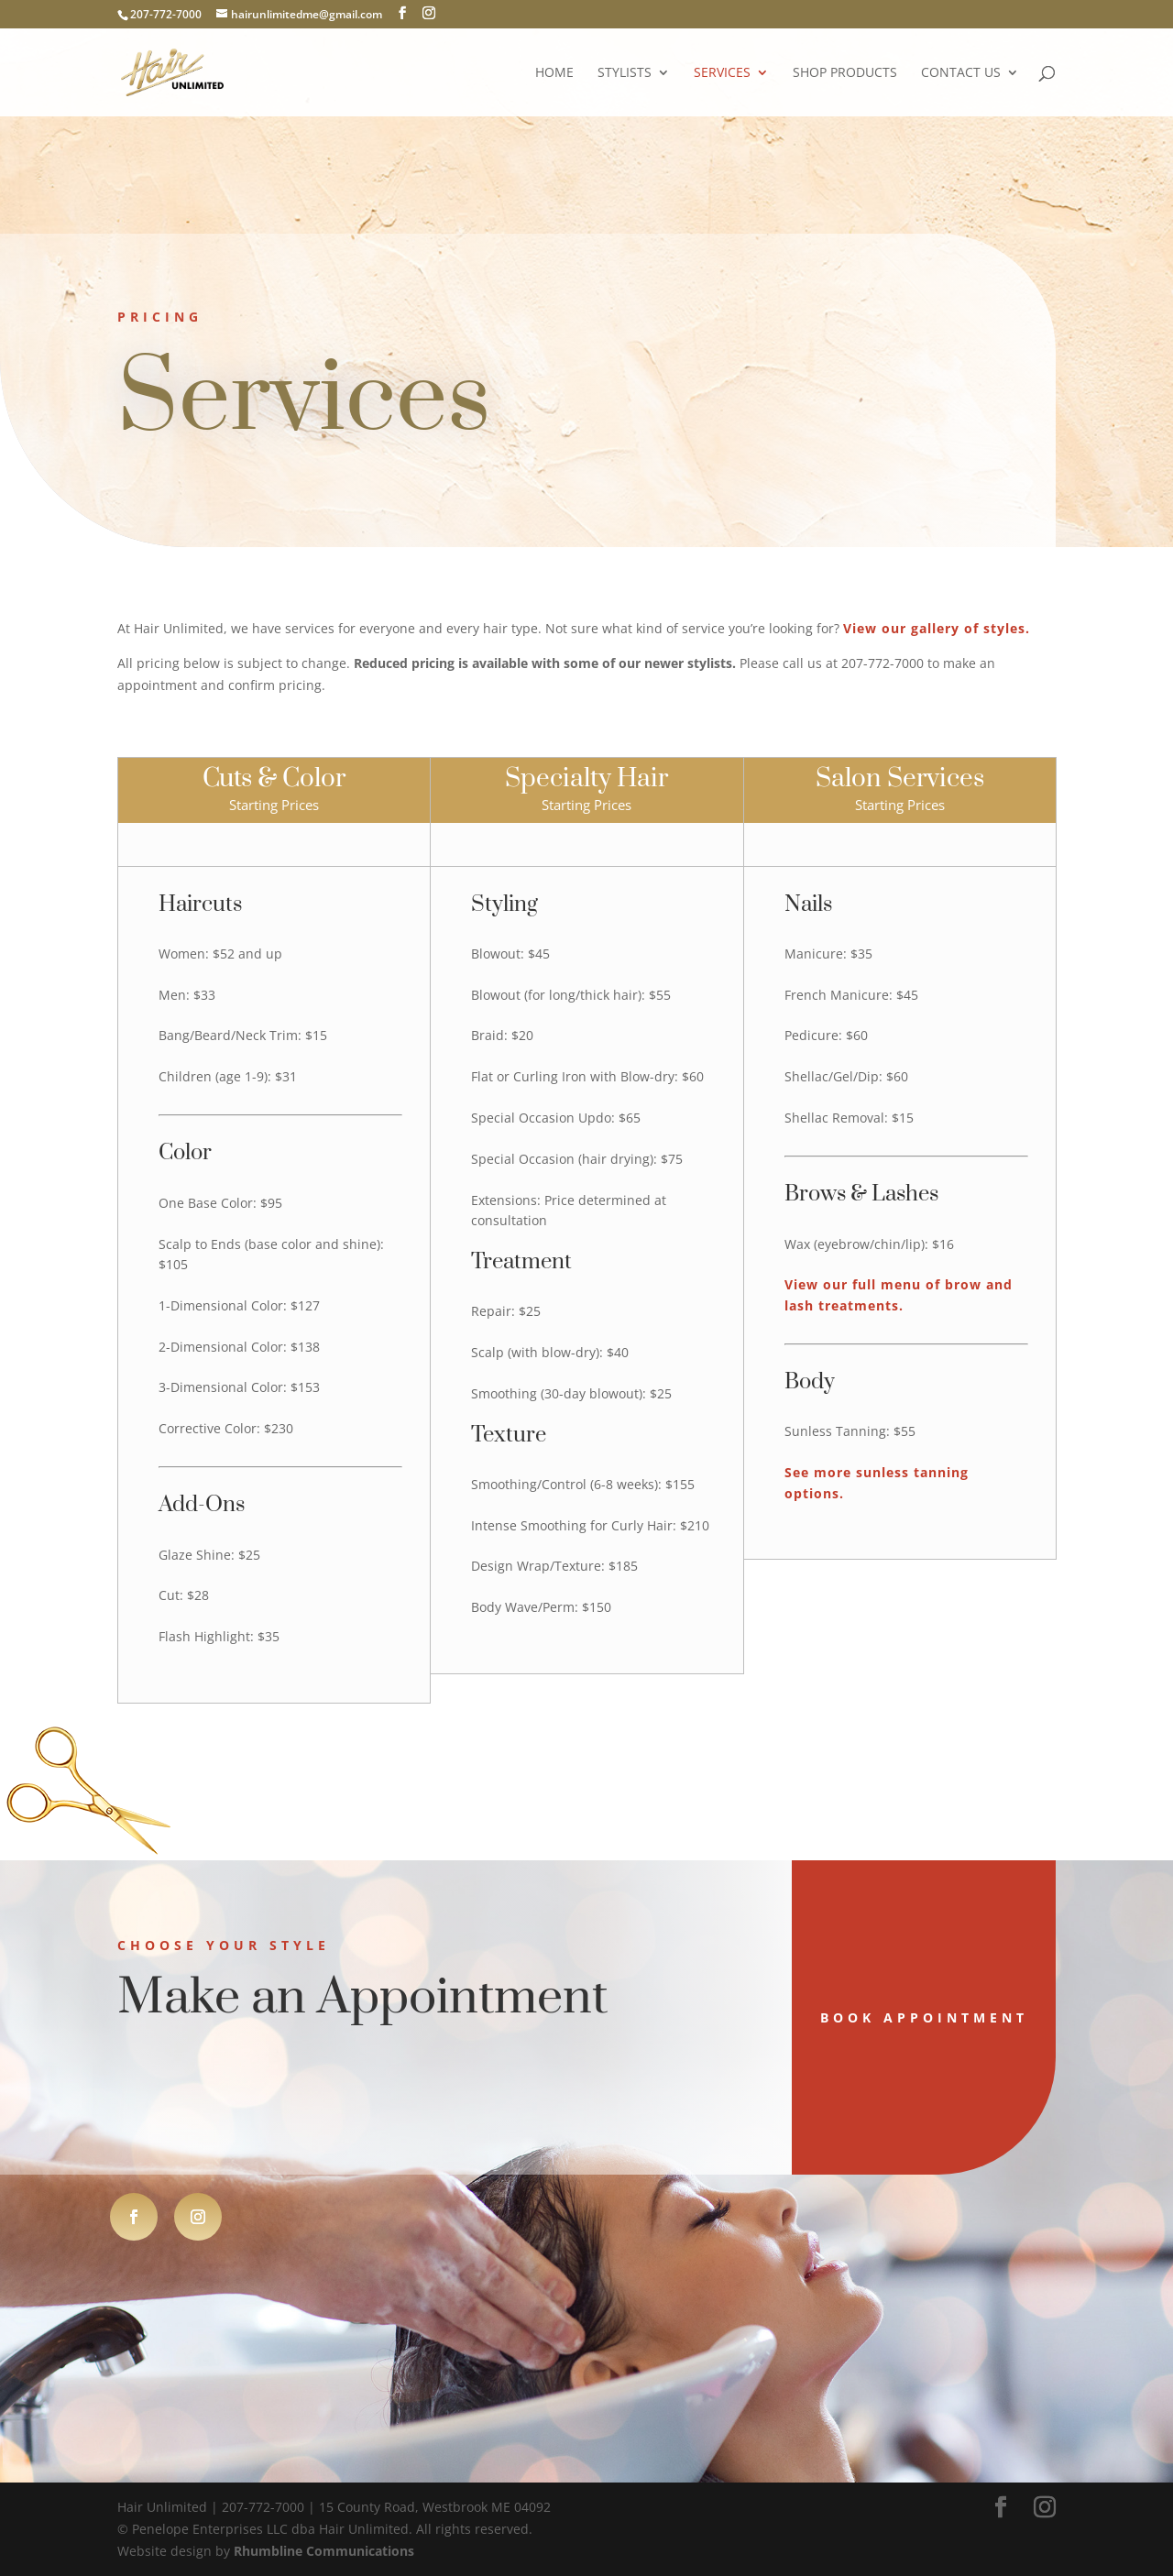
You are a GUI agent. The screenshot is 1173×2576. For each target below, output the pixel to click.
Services (722, 73)
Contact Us (961, 73)
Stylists (624, 73)
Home (554, 73)
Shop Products (845, 73)
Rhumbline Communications (324, 2551)
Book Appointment (828, 2017)
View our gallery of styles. (936, 628)
